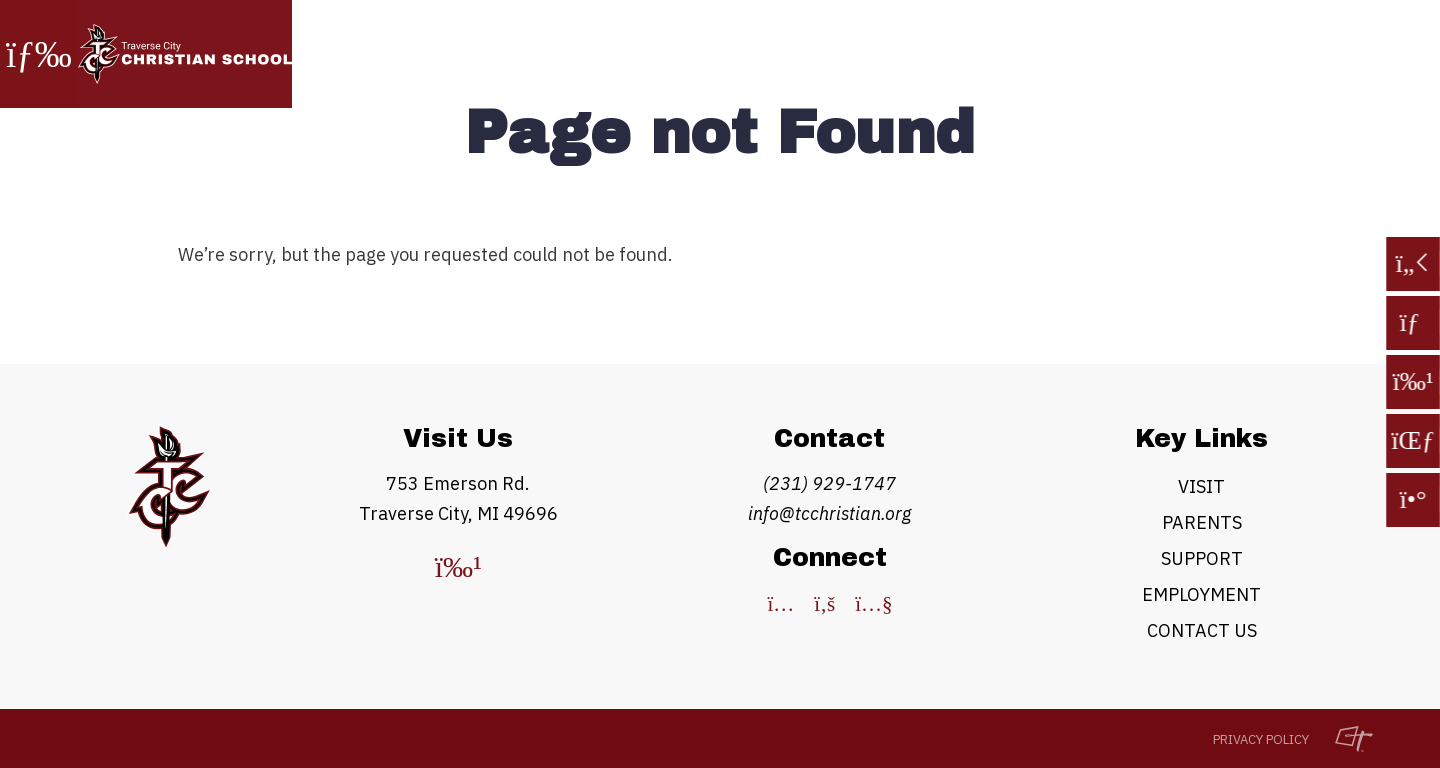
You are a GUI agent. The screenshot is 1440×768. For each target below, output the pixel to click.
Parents (1202, 522)
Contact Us (1202, 630)
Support (1202, 558)
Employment (1201, 594)
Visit (1201, 486)
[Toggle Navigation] (39, 54)
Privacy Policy (1261, 739)
